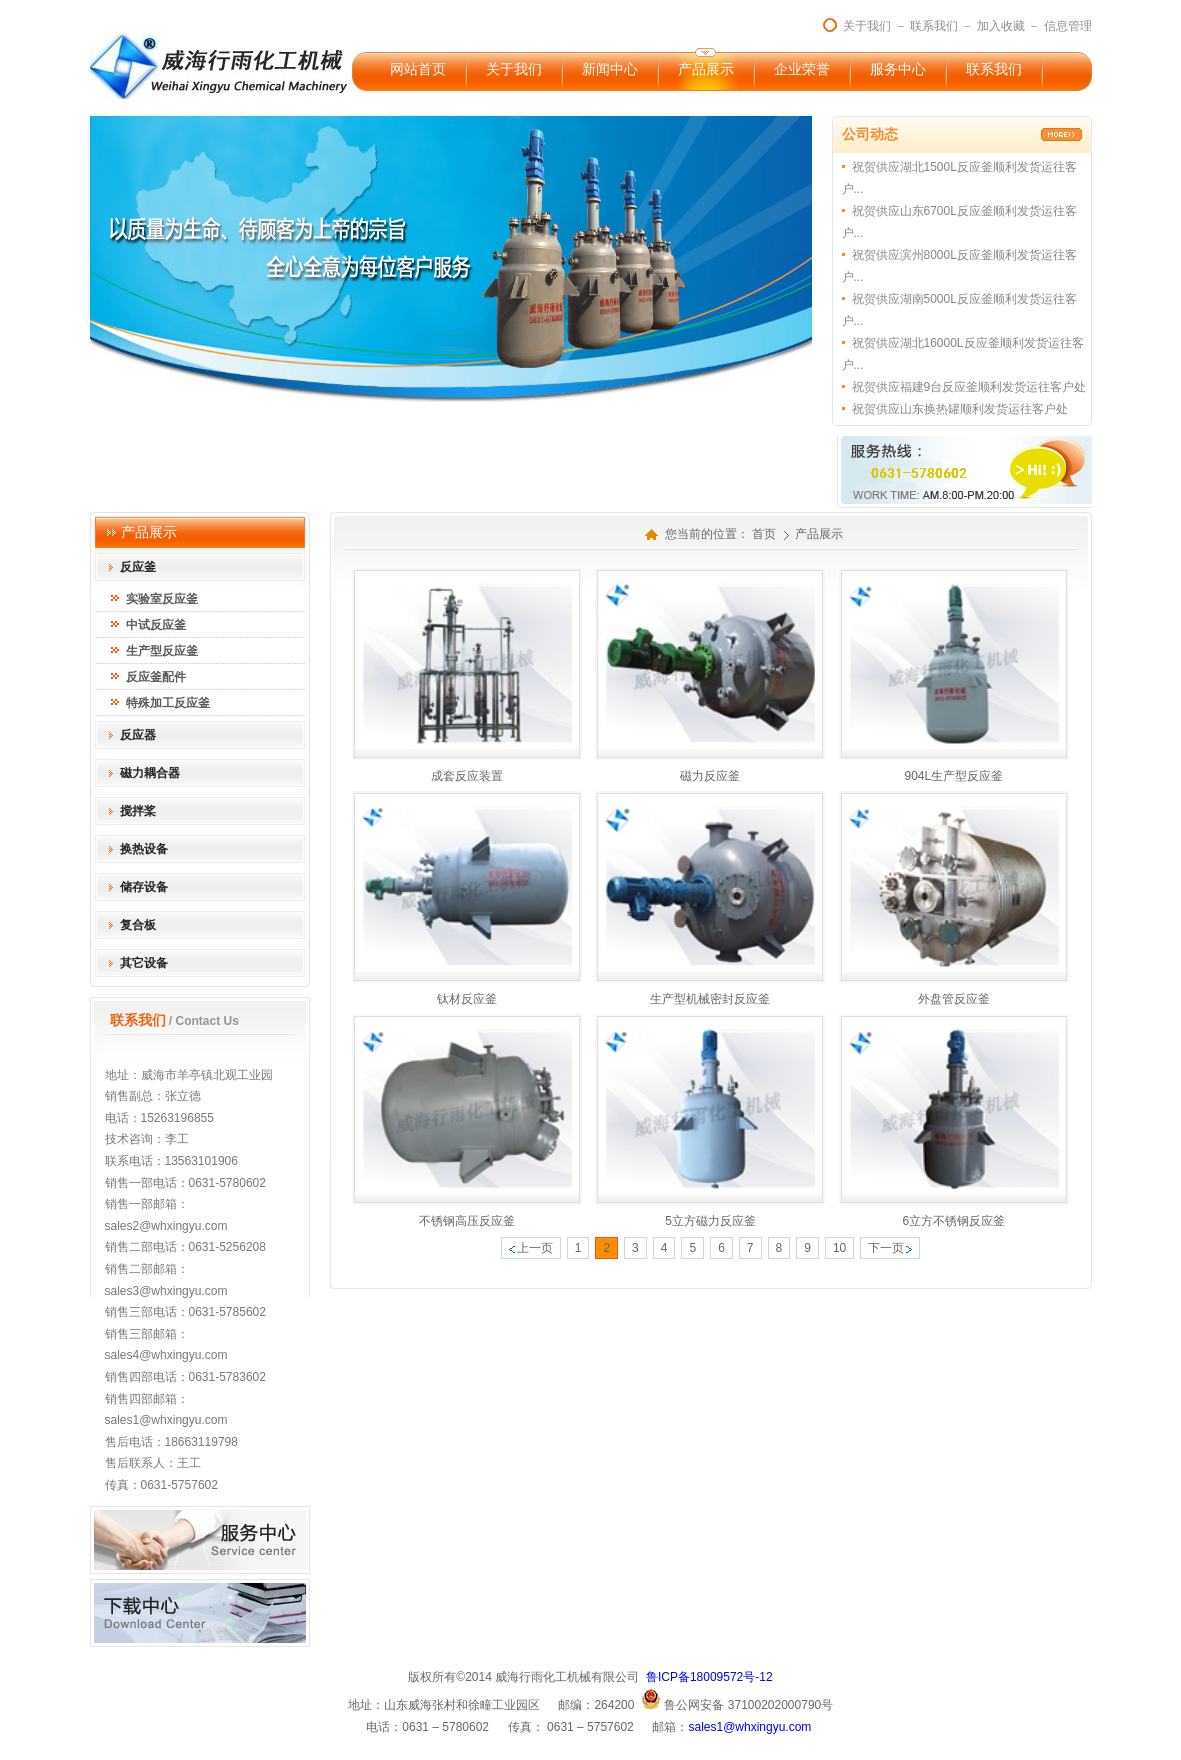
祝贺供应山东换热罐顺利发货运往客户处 (960, 409)
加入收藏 (1001, 26)
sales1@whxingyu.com (749, 1727)
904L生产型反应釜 (953, 776)
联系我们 (934, 26)
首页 (764, 534)
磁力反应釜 (710, 776)
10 (839, 1248)
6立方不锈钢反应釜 (953, 1221)
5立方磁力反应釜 (710, 1221)
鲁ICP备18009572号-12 (709, 1677)
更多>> (1061, 134)
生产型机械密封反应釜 (710, 999)
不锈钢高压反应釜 (467, 1221)
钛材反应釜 (467, 999)
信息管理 (1068, 26)
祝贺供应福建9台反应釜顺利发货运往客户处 (969, 387)
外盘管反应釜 (954, 999)
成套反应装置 (467, 776)
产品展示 (819, 534)
